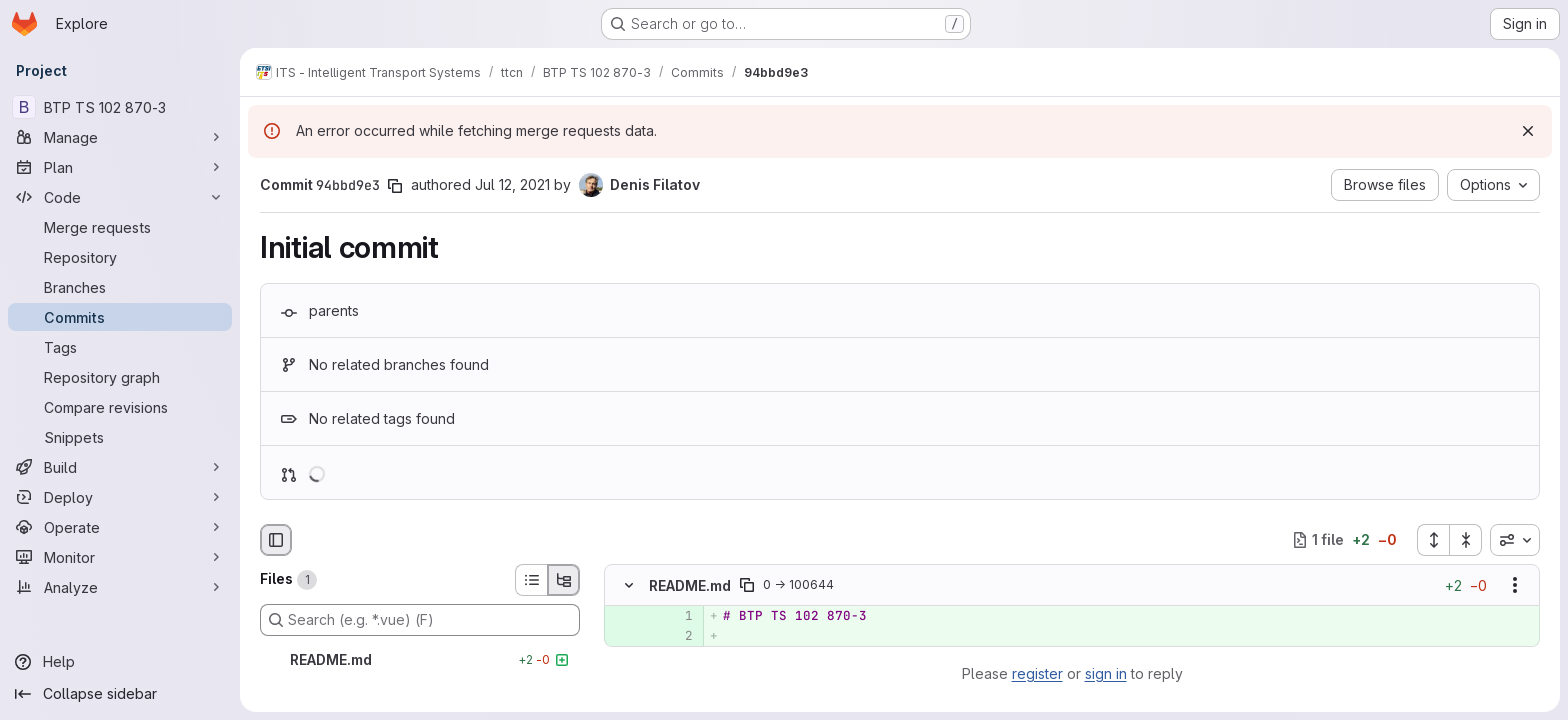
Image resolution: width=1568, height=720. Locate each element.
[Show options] (1515, 585)
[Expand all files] (1433, 540)
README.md (690, 584)
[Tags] (120, 347)
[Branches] (120, 287)
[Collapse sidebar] (120, 694)
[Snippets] (120, 437)
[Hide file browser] (276, 540)
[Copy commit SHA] (395, 186)
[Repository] (120, 257)
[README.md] (420, 660)
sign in (1106, 673)
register (1037, 673)
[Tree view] (564, 580)
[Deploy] (120, 497)
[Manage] (120, 137)
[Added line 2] (676, 636)
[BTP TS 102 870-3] (120, 107)
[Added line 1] (676, 616)
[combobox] (1515, 540)
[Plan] (120, 167)
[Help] (120, 662)
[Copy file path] (747, 585)
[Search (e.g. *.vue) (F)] (420, 620)
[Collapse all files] (1466, 540)
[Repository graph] (120, 377)
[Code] (120, 197)
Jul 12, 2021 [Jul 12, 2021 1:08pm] (512, 184)
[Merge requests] (120, 227)
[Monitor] (120, 557)
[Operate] (120, 527)
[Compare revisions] (120, 407)
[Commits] (120, 317)
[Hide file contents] (629, 585)
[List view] (531, 580)
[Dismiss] (1528, 131)
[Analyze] (120, 587)
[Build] (120, 467)
